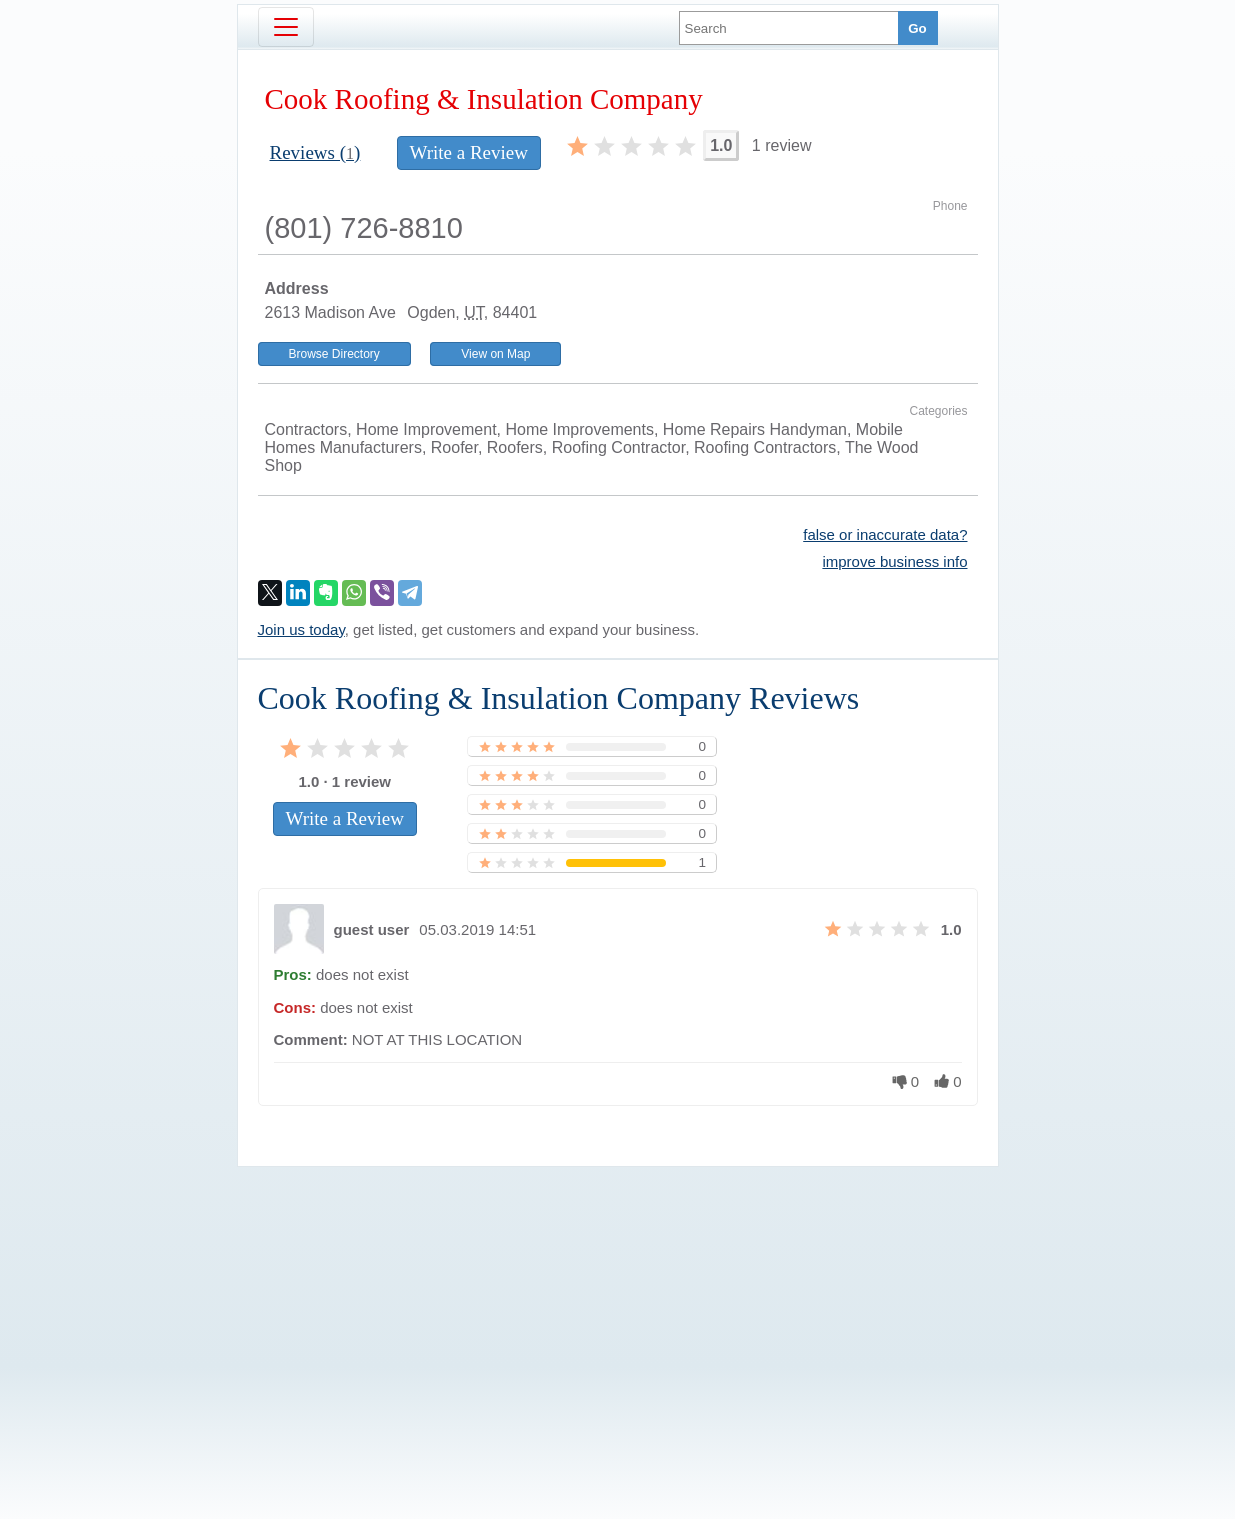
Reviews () (315, 152)
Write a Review (469, 152)
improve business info (894, 561)
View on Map (495, 354)
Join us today (301, 629)
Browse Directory (334, 354)
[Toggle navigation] (286, 27)
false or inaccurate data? (885, 534)
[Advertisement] (618, 1309)
